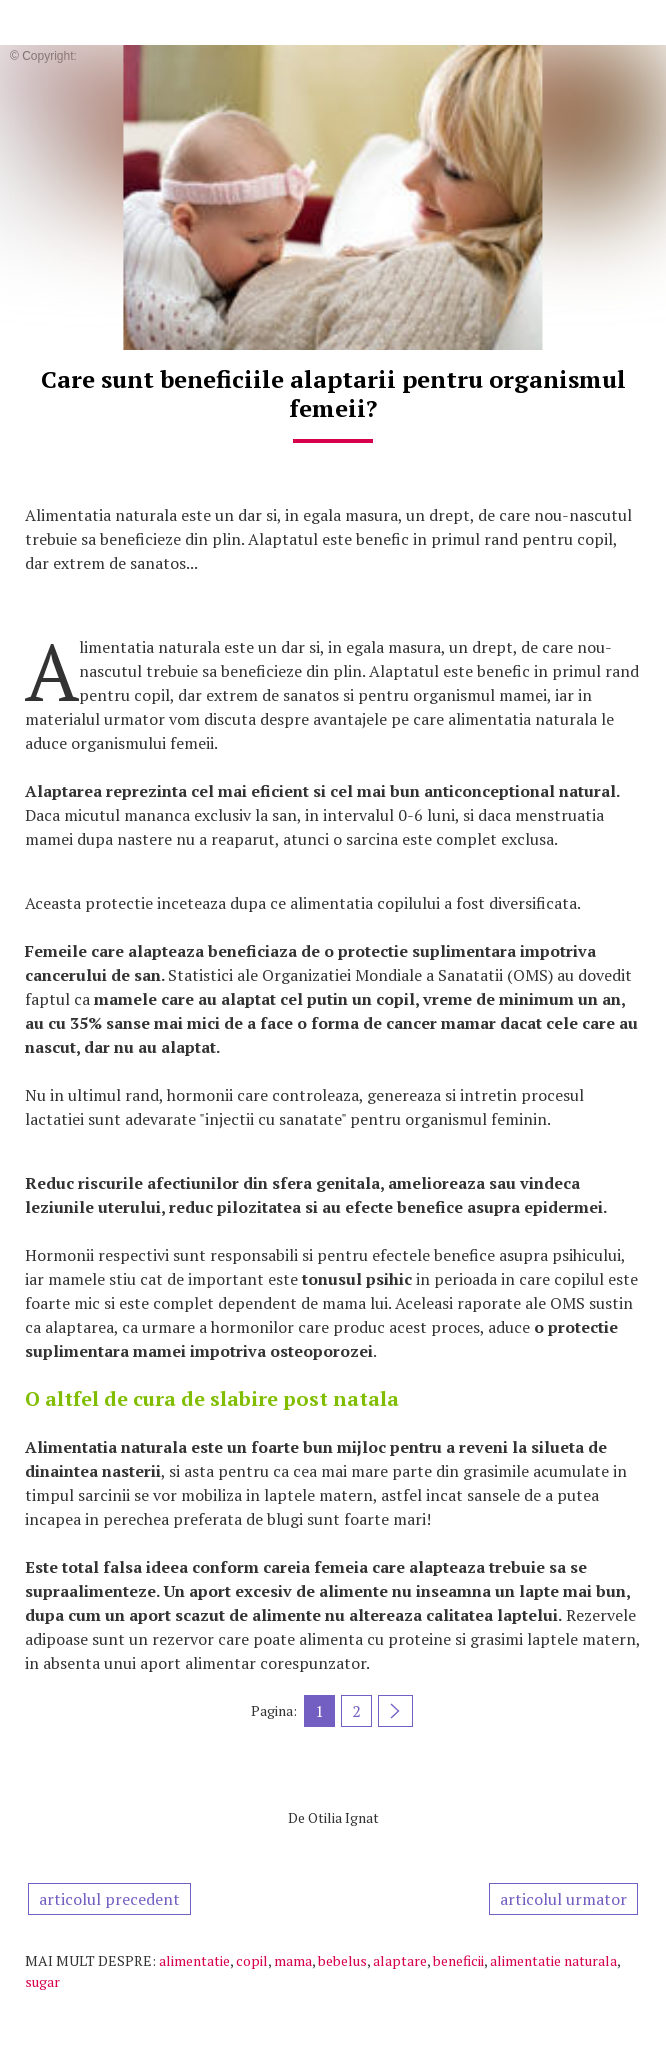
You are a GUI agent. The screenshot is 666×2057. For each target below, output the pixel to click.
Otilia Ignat (343, 1817)
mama (293, 1960)
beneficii (458, 1960)
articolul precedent (109, 1899)
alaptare (400, 1960)
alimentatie (194, 1960)
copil (252, 1960)
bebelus (342, 1960)
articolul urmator (563, 1899)
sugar (42, 1981)
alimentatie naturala (553, 1960)
